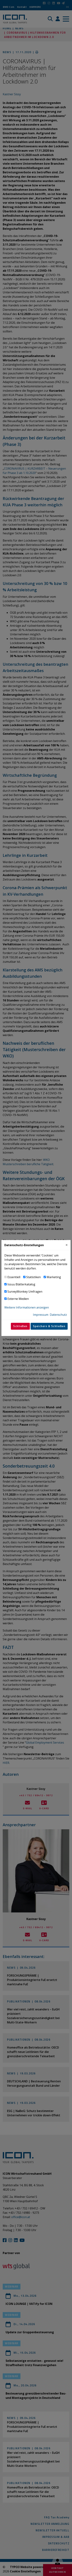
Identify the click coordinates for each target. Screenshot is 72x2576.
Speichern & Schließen (49, 1326)
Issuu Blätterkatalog (21, 1284)
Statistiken (33, 1277)
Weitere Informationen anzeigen (26, 1307)
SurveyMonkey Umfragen (24, 1292)
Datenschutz (58, 1315)
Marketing (54, 1277)
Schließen (20, 1326)
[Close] (67, 1245)
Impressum (40, 1315)
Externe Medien (18, 1299)
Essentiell (13, 1277)
